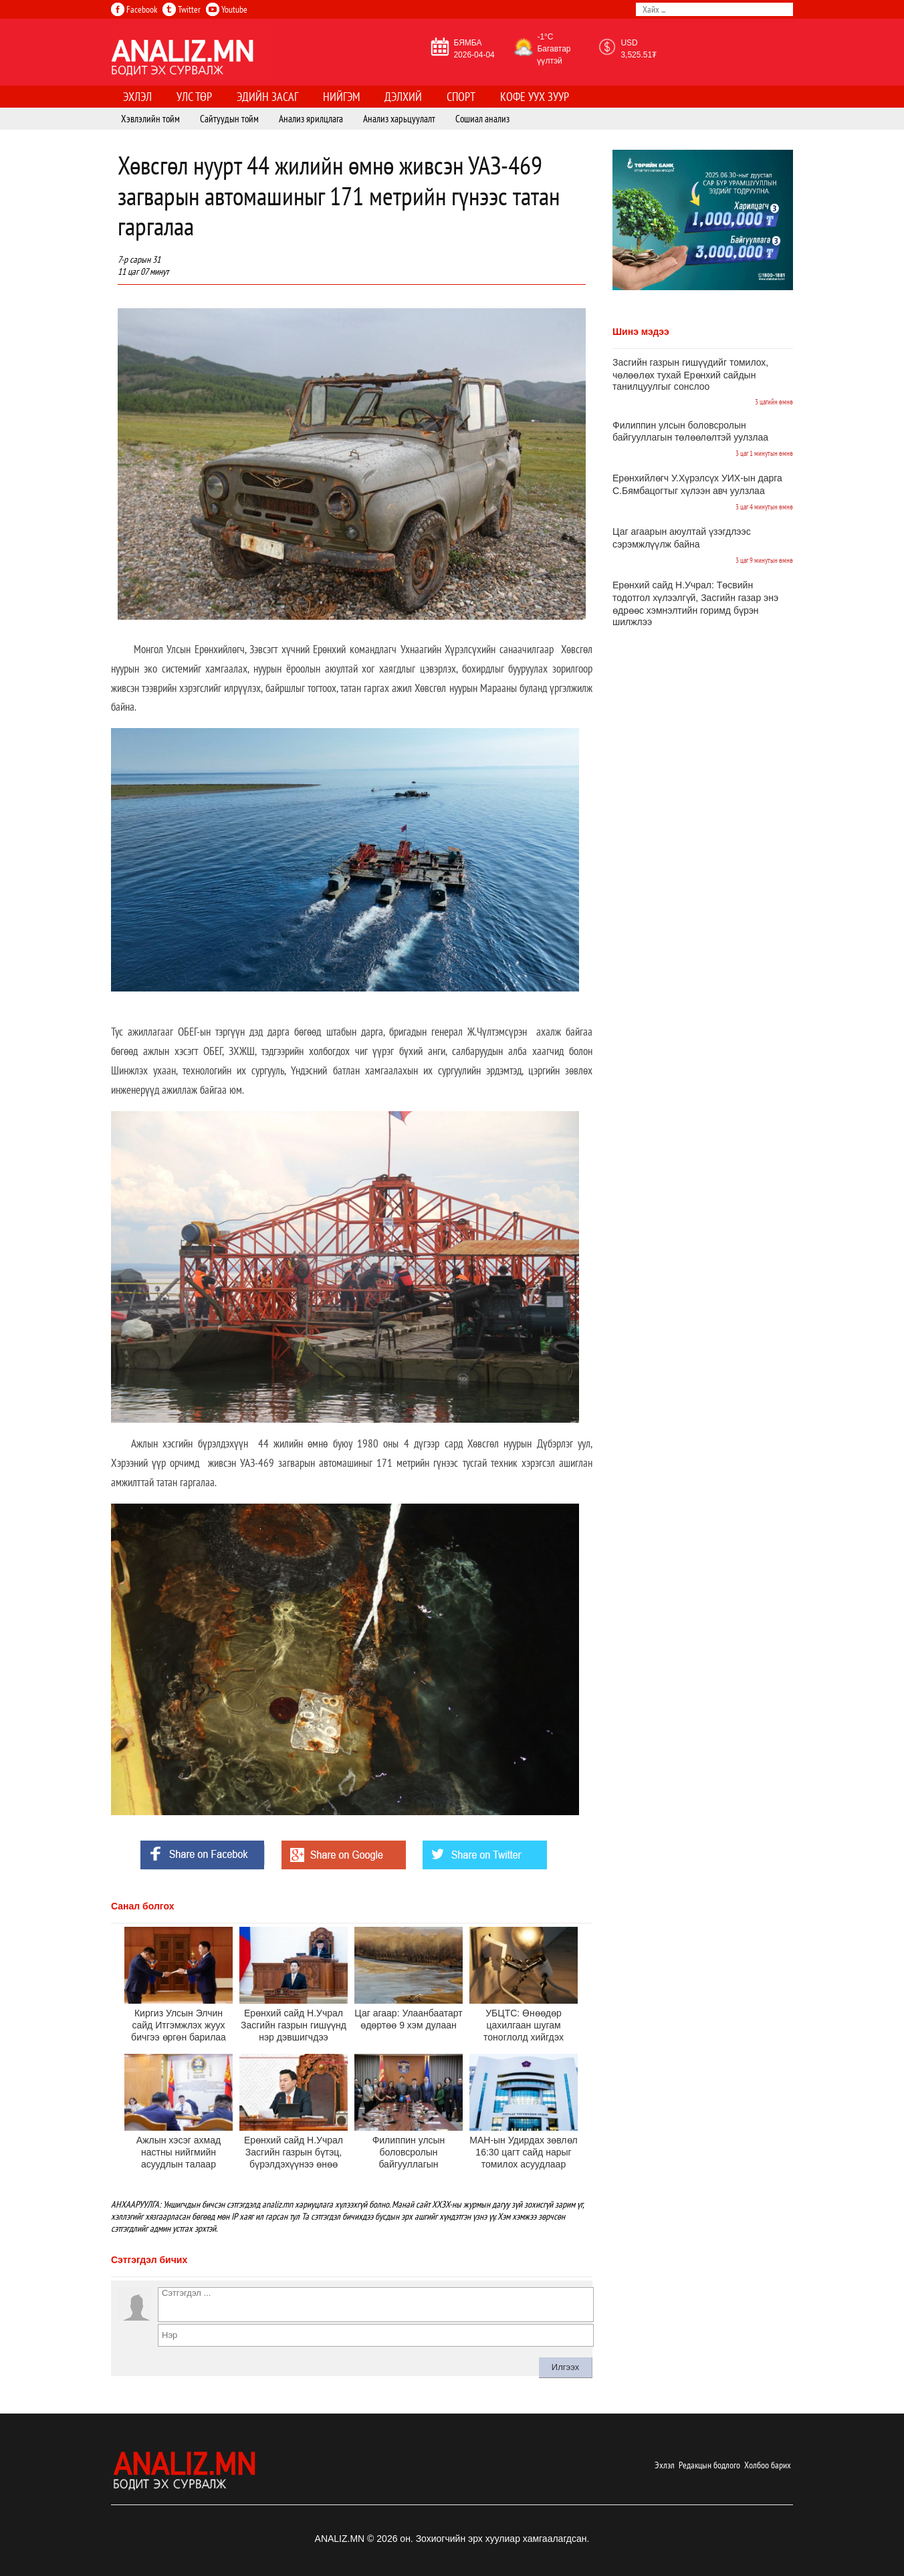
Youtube (226, 9)
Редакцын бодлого (709, 2465)
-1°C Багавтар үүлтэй (553, 49)
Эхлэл (665, 2465)
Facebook (134, 9)
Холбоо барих (767, 2465)
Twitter (181, 9)
